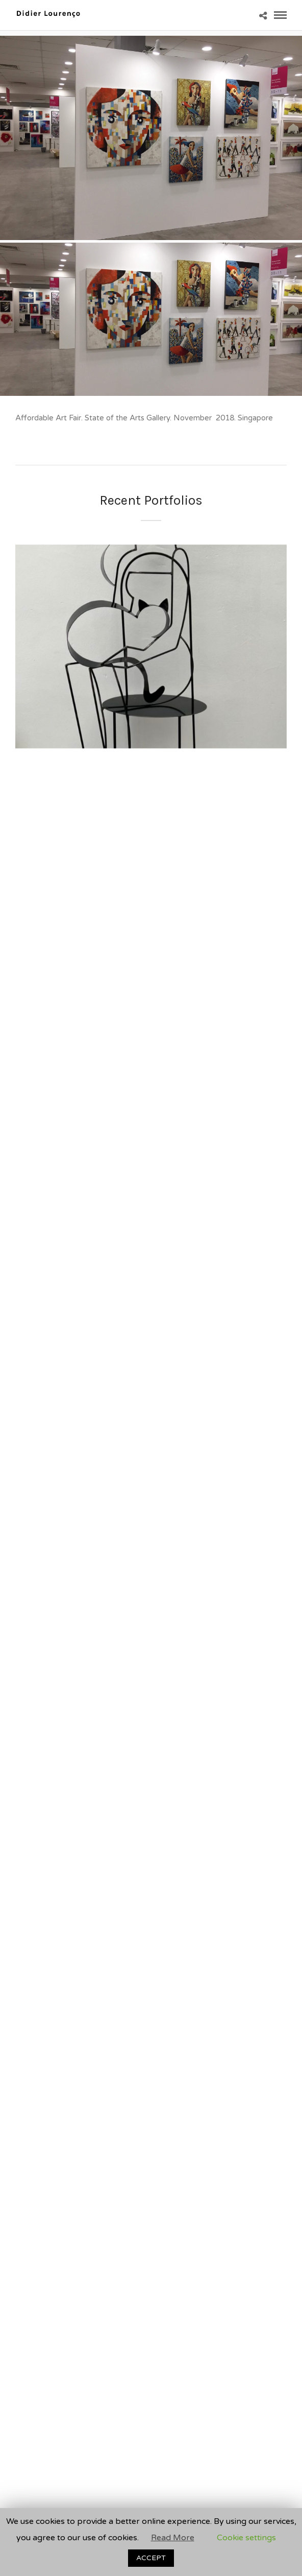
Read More (172, 2538)
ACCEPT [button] (151, 2558)
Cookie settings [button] (246, 2538)
